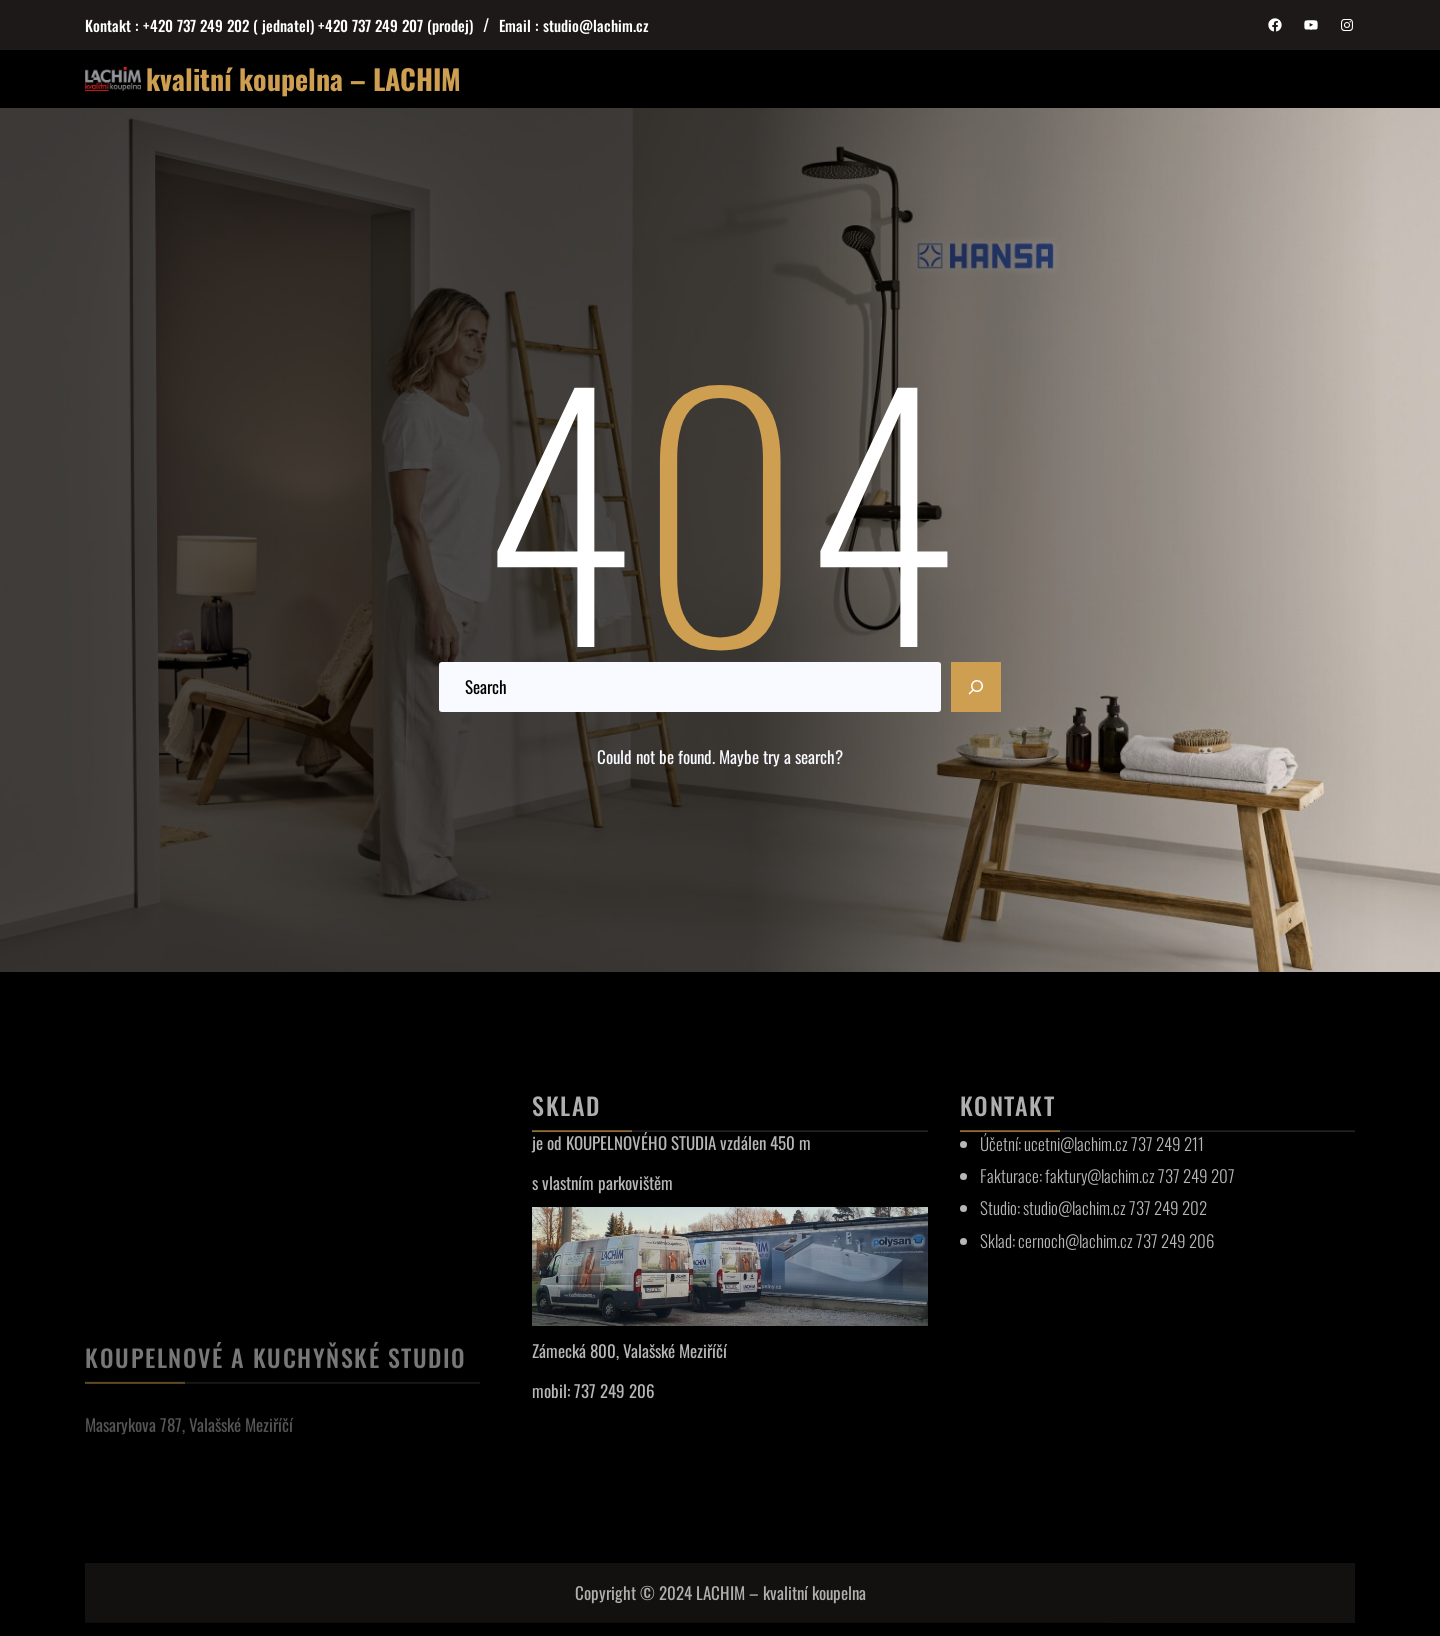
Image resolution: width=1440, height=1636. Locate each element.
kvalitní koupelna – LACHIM (303, 78)
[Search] (976, 687)
